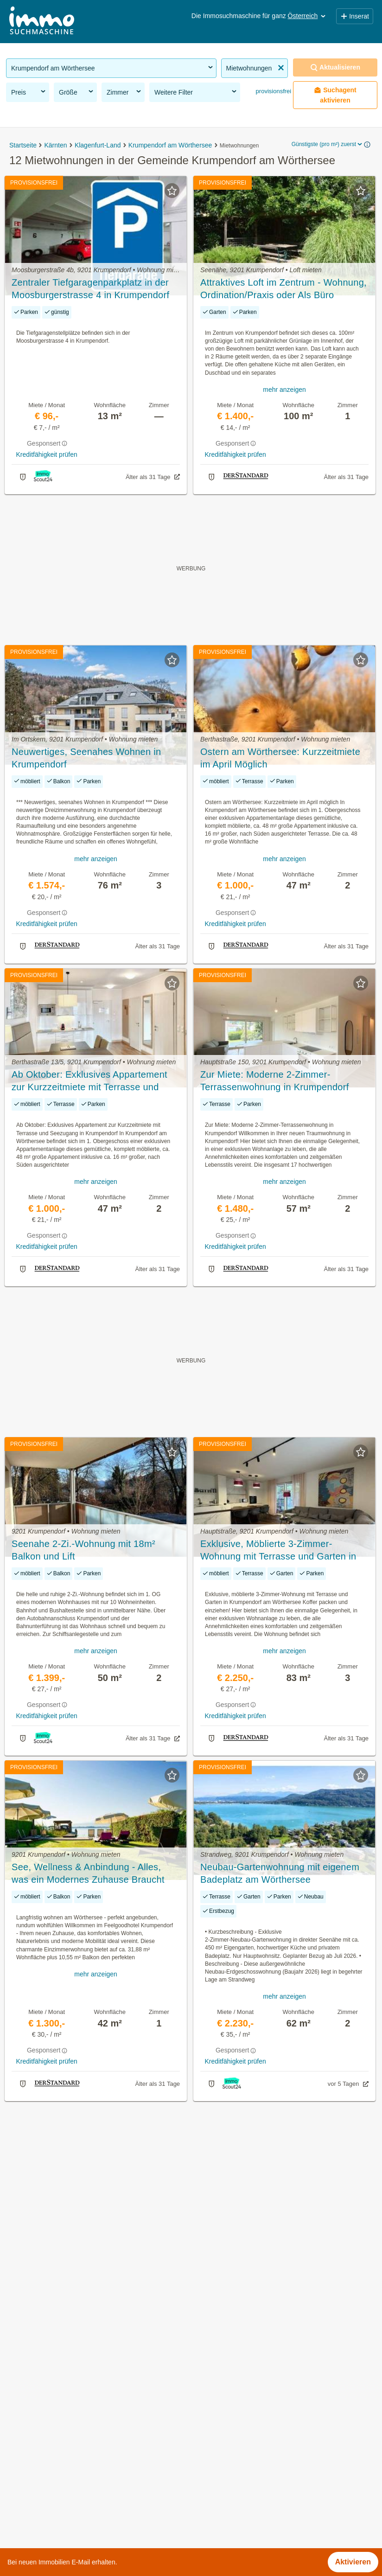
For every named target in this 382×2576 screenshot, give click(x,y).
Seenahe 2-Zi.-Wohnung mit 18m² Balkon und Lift (83, 1550)
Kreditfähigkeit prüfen (46, 454)
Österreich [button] (307, 15)
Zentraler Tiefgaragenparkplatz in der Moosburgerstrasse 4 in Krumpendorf (90, 288)
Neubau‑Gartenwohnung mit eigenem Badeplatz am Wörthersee (279, 1873)
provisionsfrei (272, 91)
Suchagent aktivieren (335, 95)
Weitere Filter (196, 92)
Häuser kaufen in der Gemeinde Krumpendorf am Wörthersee (108, 2406)
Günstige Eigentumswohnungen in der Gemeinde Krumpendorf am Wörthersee (137, 2446)
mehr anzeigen (284, 389)
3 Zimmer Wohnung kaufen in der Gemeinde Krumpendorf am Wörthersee (129, 2487)
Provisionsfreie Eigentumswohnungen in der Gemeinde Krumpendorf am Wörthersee (146, 2385)
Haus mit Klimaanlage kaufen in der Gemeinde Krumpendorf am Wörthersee (132, 2508)
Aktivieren (353, 2562)
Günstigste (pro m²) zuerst (327, 144)
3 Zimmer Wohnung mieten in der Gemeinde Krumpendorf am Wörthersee (129, 2467)
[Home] (41, 21)
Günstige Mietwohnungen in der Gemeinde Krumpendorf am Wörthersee (126, 2426)
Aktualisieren (335, 67)
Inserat (354, 16)
